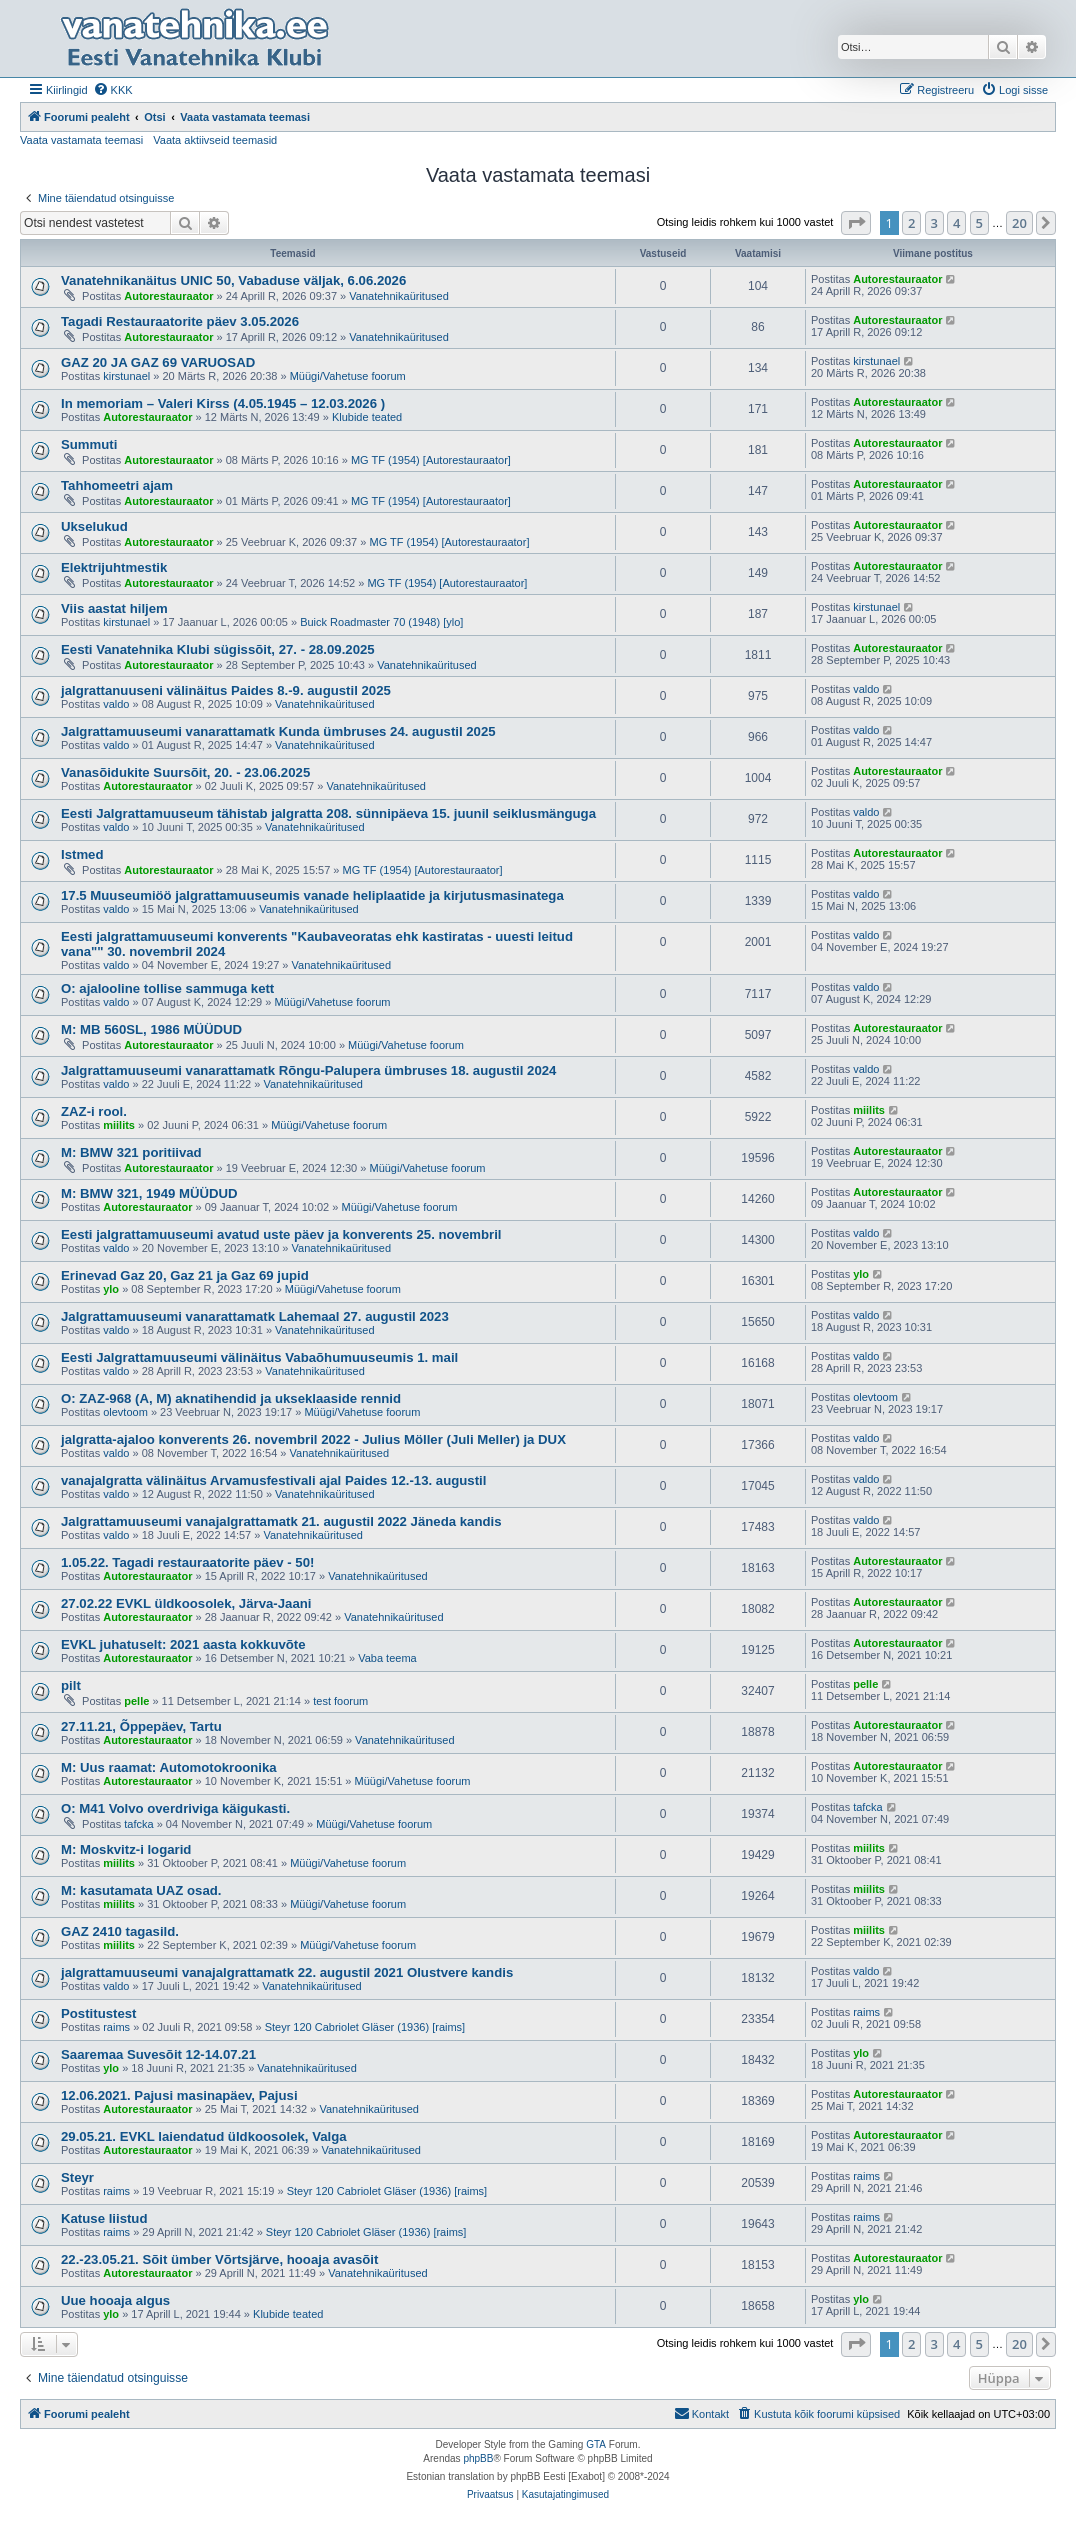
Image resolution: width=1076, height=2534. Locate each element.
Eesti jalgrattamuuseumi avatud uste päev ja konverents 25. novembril (281, 1234)
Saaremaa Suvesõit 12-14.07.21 (158, 2054)
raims (116, 2027)
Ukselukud (94, 526)
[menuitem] (113, 90)
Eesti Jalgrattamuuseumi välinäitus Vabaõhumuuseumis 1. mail (259, 1357)
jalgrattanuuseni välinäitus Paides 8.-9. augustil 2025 (226, 690)
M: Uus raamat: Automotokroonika (169, 1767)
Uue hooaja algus (115, 2300)
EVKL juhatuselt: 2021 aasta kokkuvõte (183, 1644)
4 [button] (956, 223)
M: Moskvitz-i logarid (126, 1849)
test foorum (340, 1701)
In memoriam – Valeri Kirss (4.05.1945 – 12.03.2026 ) (223, 403)
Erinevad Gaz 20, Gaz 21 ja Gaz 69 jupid (185, 1275)
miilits (119, 1125)
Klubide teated (367, 417)
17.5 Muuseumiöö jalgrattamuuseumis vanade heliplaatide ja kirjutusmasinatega (312, 895)
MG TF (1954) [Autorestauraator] (431, 460)
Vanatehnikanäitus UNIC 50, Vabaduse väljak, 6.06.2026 (233, 280)
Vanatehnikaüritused (398, 296)
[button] (856, 223)
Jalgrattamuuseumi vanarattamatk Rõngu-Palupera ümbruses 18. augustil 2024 (308, 1070)
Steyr (77, 2177)
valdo (116, 704)
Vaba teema (387, 1658)
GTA (596, 2444)
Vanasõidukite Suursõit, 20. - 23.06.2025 (185, 772)
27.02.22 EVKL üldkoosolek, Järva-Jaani (186, 1603)
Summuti (89, 444)
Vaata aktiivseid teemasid (215, 140)
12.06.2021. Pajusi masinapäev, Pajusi (179, 2095)
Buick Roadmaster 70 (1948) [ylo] (381, 622)
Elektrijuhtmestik (114, 567)
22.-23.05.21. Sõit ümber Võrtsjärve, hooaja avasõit (219, 2259)
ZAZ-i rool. (94, 1111)
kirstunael (126, 376)
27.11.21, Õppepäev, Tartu (141, 1726)
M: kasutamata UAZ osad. (141, 1890)
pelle (136, 1701)
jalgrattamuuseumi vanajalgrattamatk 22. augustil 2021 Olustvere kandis (287, 1972)
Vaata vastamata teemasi (81, 140)
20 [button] (1019, 223)
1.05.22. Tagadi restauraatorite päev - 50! (187, 1562)
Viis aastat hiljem (114, 608)
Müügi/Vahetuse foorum (348, 376)
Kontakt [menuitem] (701, 2413)
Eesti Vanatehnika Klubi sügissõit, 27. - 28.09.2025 (218, 649)
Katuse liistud (104, 2218)
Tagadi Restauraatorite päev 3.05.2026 (180, 321)
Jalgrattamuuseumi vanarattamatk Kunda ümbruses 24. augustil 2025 (278, 731)
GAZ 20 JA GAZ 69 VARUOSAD (158, 362)
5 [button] (979, 223)
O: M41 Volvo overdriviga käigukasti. (175, 1808)
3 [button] (934, 223)
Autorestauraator (168, 296)
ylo (111, 1289)
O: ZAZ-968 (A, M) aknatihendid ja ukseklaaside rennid (231, 1398)
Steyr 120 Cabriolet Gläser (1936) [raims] (365, 2027)
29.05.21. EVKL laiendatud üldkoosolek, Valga (204, 2136)
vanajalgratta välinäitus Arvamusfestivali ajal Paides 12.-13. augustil (273, 1480)
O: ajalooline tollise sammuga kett (167, 988)
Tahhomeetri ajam (117, 485)
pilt (71, 1685)
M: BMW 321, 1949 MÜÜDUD (149, 1193)
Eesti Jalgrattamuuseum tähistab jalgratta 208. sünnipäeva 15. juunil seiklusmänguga (328, 813)
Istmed (82, 854)
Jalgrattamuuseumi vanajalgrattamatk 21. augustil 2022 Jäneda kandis (281, 1521)
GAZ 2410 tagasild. (120, 1931)
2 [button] (911, 223)
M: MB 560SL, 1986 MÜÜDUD (151, 1029)
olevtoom (125, 1412)
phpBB (478, 2458)
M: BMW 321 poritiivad (131, 1152)
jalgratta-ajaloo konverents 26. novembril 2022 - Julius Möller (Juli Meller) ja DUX (313, 1439)
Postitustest (98, 2013)
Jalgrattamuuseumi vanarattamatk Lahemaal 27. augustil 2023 (255, 1316)
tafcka (138, 1824)
